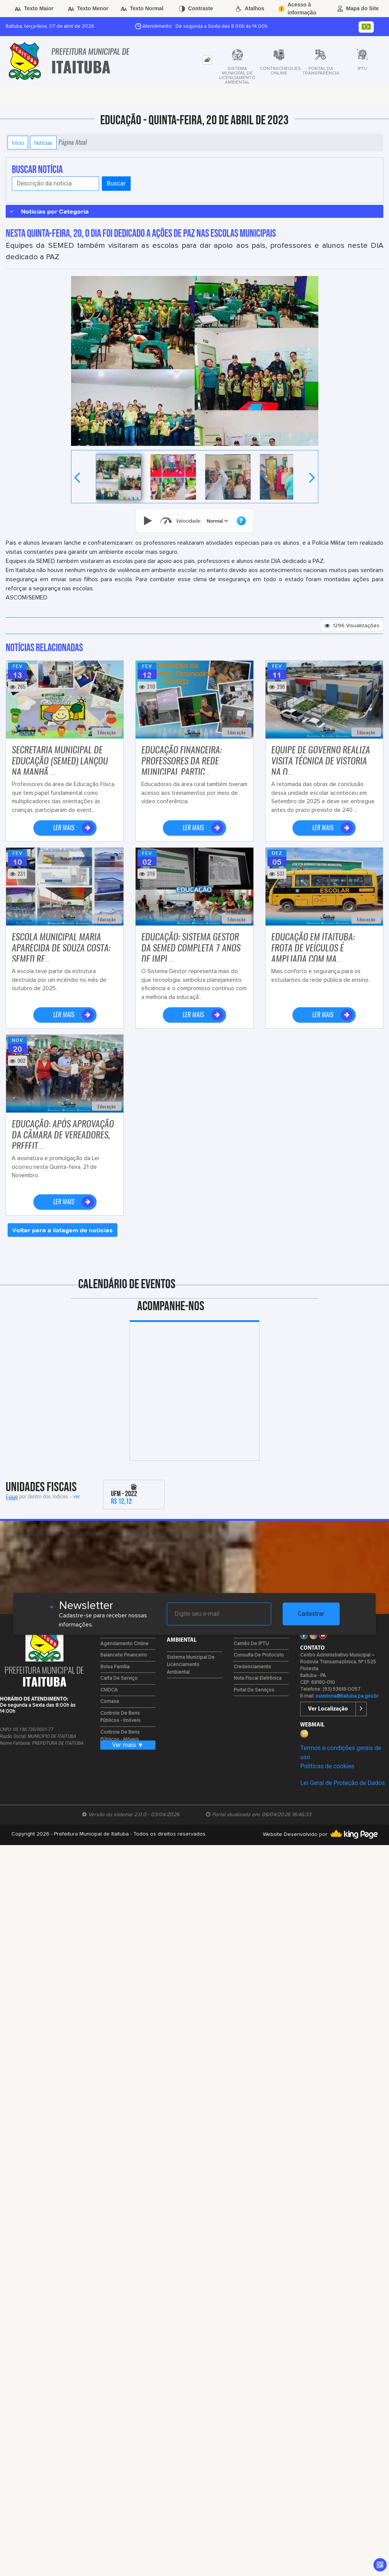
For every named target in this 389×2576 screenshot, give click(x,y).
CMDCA (109, 1690)
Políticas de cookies (327, 1766)
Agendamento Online (124, 1643)
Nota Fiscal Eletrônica (257, 1678)
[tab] (207, 60)
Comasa (109, 1701)
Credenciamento (252, 1666)
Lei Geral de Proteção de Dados (342, 1783)
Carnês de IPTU (251, 1643)
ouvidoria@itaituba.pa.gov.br (347, 1696)
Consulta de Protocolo (259, 1655)
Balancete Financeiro (123, 1655)
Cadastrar (311, 1613)
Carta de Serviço (119, 1678)
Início (18, 142)
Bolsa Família (115, 1666)
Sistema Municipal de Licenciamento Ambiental (191, 1665)
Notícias (43, 142)
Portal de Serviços (254, 1690)
